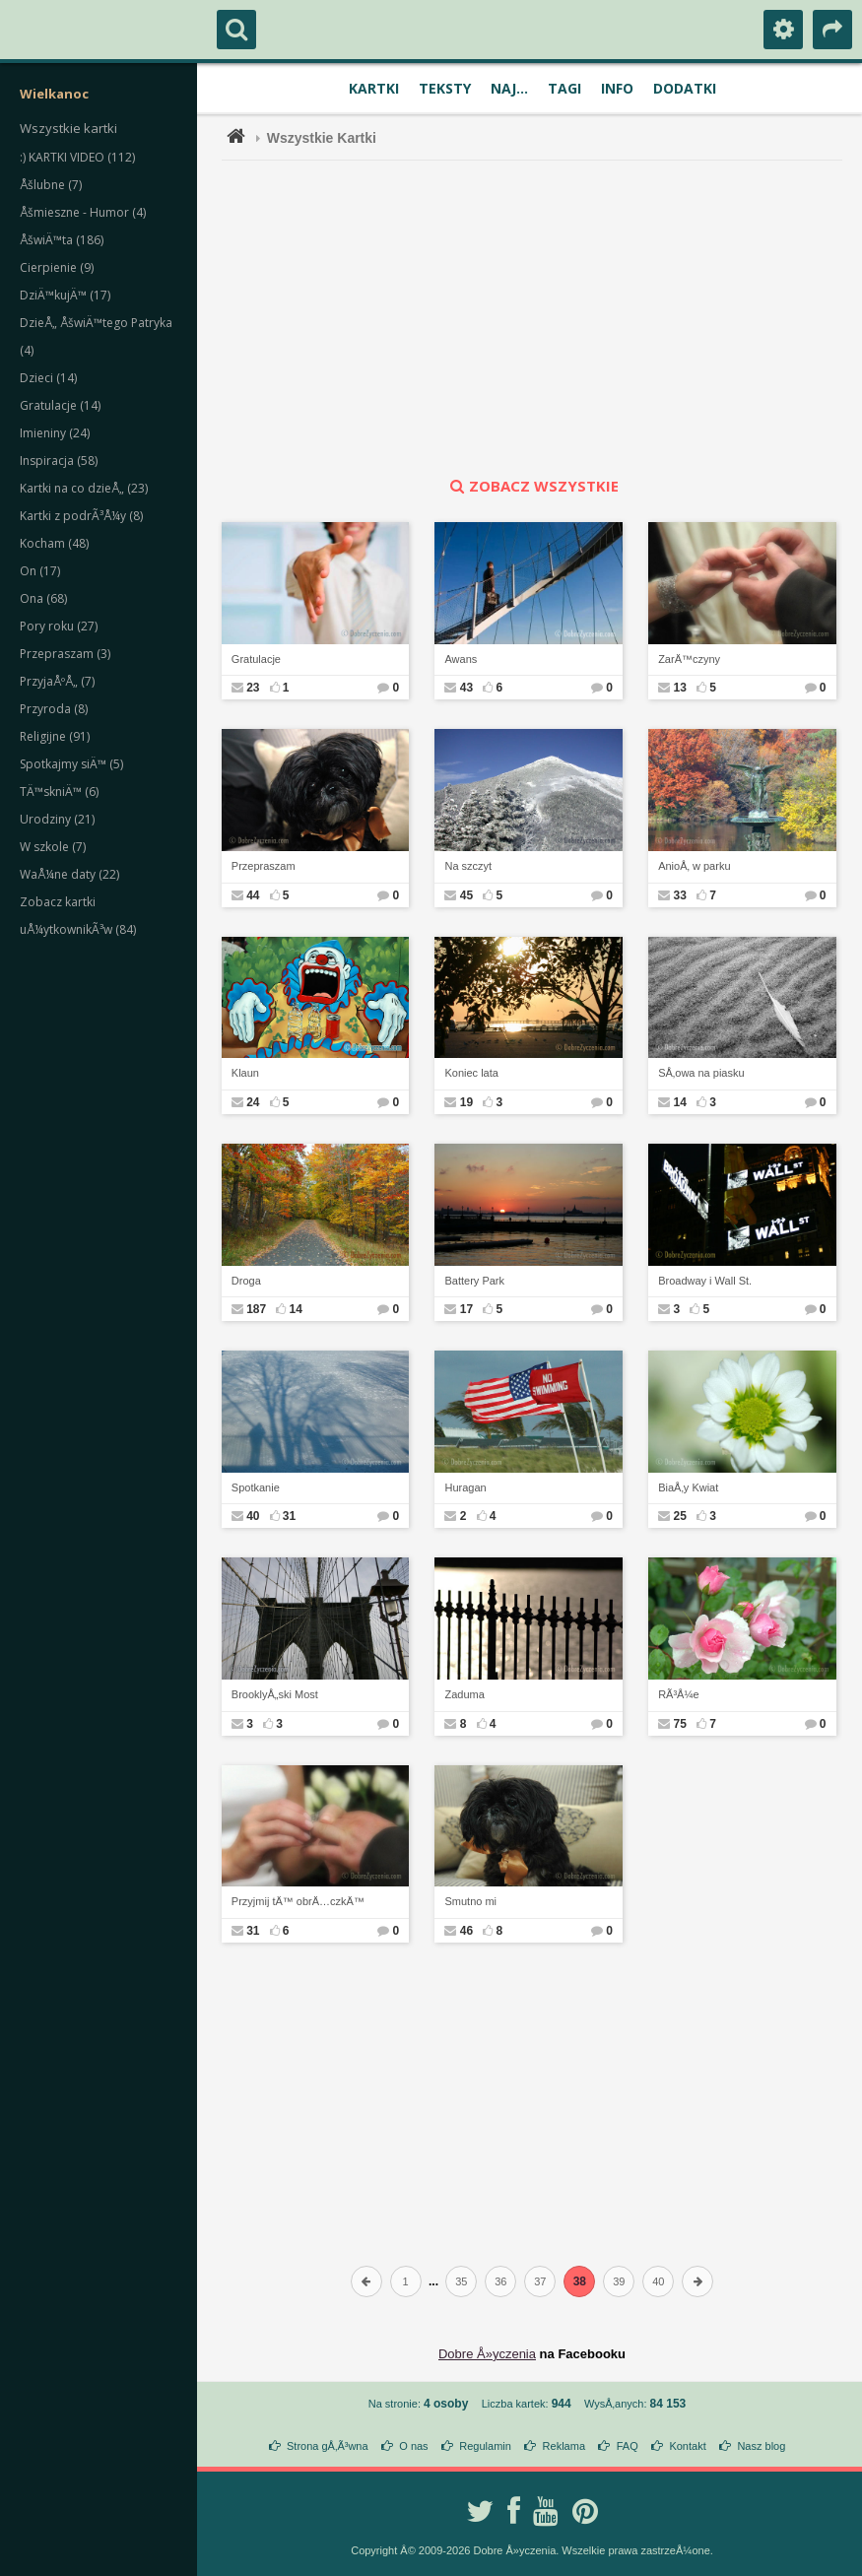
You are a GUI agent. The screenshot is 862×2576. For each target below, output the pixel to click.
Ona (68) (43, 598)
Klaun (245, 1073)
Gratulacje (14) (60, 405)
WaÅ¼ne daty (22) (69, 874)
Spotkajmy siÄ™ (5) (71, 764)
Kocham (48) (54, 543)
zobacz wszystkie (532, 485)
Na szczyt (468, 866)
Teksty (445, 88)
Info (617, 88)
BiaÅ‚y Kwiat (688, 1487)
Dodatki (684, 88)
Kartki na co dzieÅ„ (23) (84, 488)
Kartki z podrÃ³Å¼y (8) (81, 515)
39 (619, 2281)
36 (500, 2281)
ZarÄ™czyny (689, 659)
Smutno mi (470, 1901)
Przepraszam (264, 866)
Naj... (509, 88)
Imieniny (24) (55, 433)
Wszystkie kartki (68, 128)
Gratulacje (256, 659)
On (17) (40, 570)
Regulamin (485, 2446)
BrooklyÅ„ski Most (275, 1694)
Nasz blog (761, 2446)
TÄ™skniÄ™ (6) (59, 791)
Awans (460, 659)
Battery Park (474, 1281)
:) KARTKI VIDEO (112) (77, 157)
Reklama (564, 2446)
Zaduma (464, 1694)
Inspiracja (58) (59, 460)
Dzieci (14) (48, 377)
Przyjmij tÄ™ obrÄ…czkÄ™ (298, 1901)
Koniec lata (470, 1073)
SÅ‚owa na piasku (701, 1073)
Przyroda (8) (54, 708)
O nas (413, 2446)
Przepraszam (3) (65, 653)
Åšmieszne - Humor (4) (83, 212)
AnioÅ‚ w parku (694, 866)
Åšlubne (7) (51, 184)
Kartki (374, 88)
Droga (246, 1281)
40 (658, 2281)
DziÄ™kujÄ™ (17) (65, 295)
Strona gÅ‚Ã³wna (327, 2446)
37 (540, 2281)
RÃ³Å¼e (678, 1694)
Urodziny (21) (57, 819)
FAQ (627, 2446)
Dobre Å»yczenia (487, 2353)
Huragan (465, 1487)
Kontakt (687, 2446)
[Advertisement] (543, 318)
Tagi (564, 88)
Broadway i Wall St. (705, 1281)
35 (461, 2281)
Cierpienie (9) (57, 267)
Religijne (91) (55, 736)
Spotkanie (256, 1487)
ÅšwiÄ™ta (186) (61, 239)
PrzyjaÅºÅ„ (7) (57, 681)
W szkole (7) (53, 846)
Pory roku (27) (59, 626)
